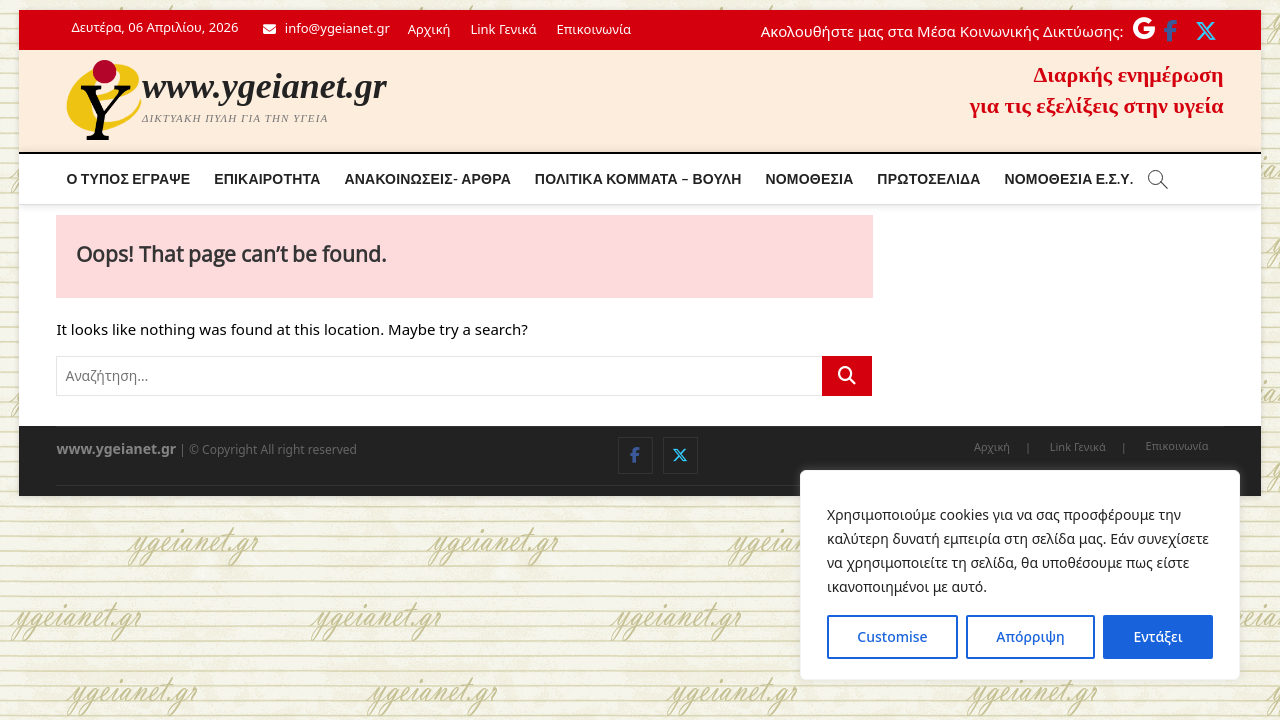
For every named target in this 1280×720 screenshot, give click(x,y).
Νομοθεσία (809, 178)
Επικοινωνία (594, 29)
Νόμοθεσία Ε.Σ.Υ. (1068, 178)
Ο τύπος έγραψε (128, 178)
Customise (892, 636)
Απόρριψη (1030, 636)
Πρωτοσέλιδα (928, 178)
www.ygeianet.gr (264, 86)
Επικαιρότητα (267, 178)
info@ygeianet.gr (326, 28)
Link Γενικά (503, 29)
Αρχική (429, 29)
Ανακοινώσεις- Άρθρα (427, 178)
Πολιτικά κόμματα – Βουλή (638, 178)
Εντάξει (1157, 636)
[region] (1020, 575)
